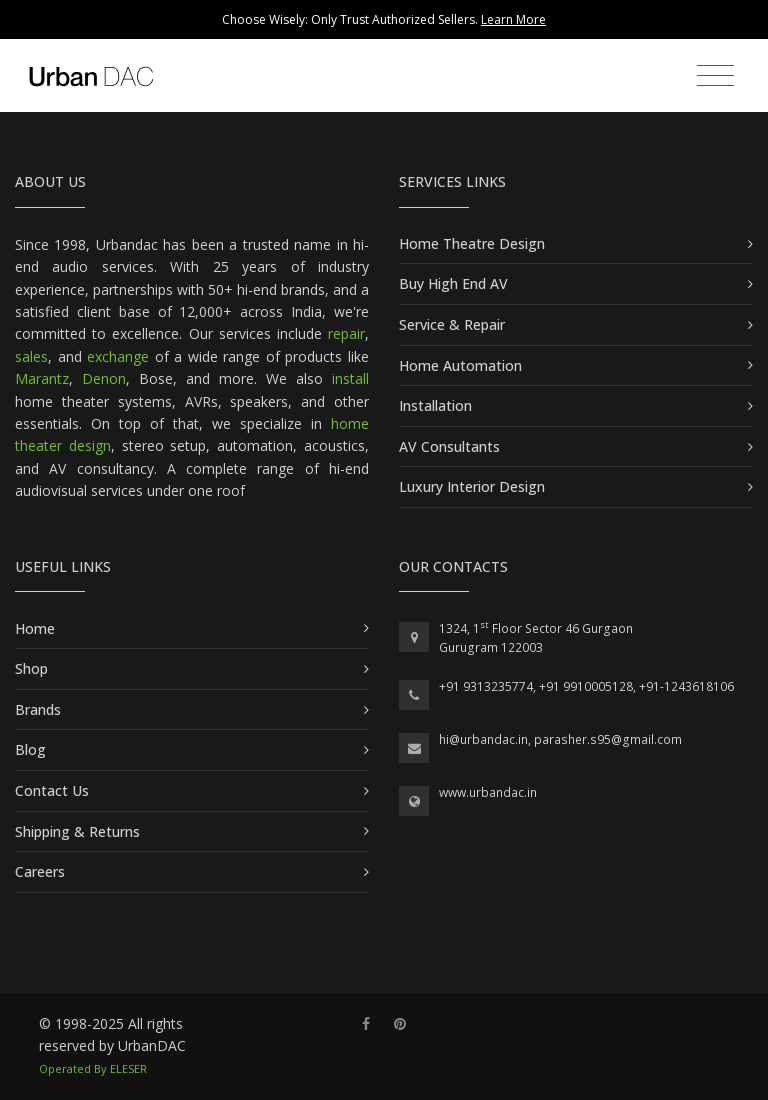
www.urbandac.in (488, 792)
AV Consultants (449, 446)
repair (346, 333)
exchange (118, 356)
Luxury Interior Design (472, 486)
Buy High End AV (453, 283)
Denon (104, 378)
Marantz (42, 378)
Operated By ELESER (93, 1068)
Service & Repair (452, 324)
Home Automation (460, 365)
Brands (38, 709)
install (350, 378)
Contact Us (52, 790)
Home (35, 628)
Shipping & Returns (77, 831)
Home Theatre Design (472, 243)
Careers (40, 871)
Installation (435, 405)
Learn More (513, 19)
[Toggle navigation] (715, 76)
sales (31, 356)
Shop (31, 668)
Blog (30, 749)
